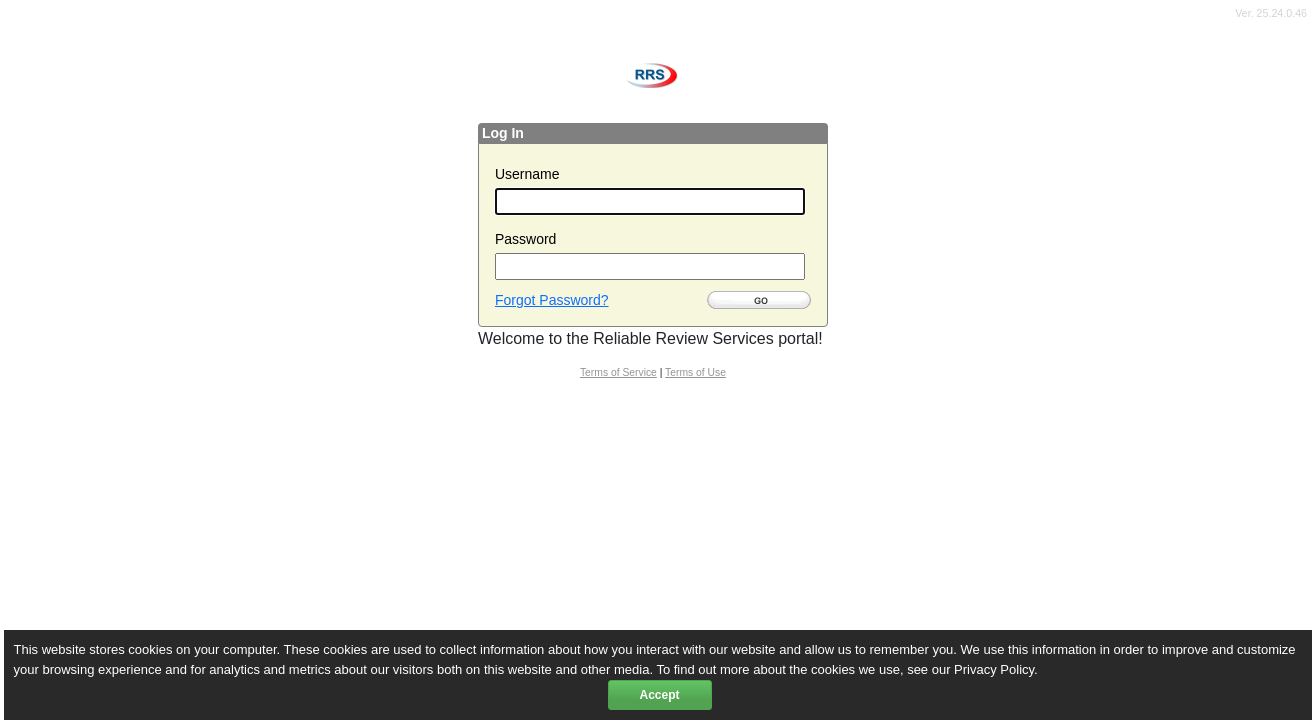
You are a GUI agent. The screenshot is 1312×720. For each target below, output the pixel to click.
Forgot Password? (552, 300)
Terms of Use (695, 372)
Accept (659, 695)
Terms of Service (618, 372)
